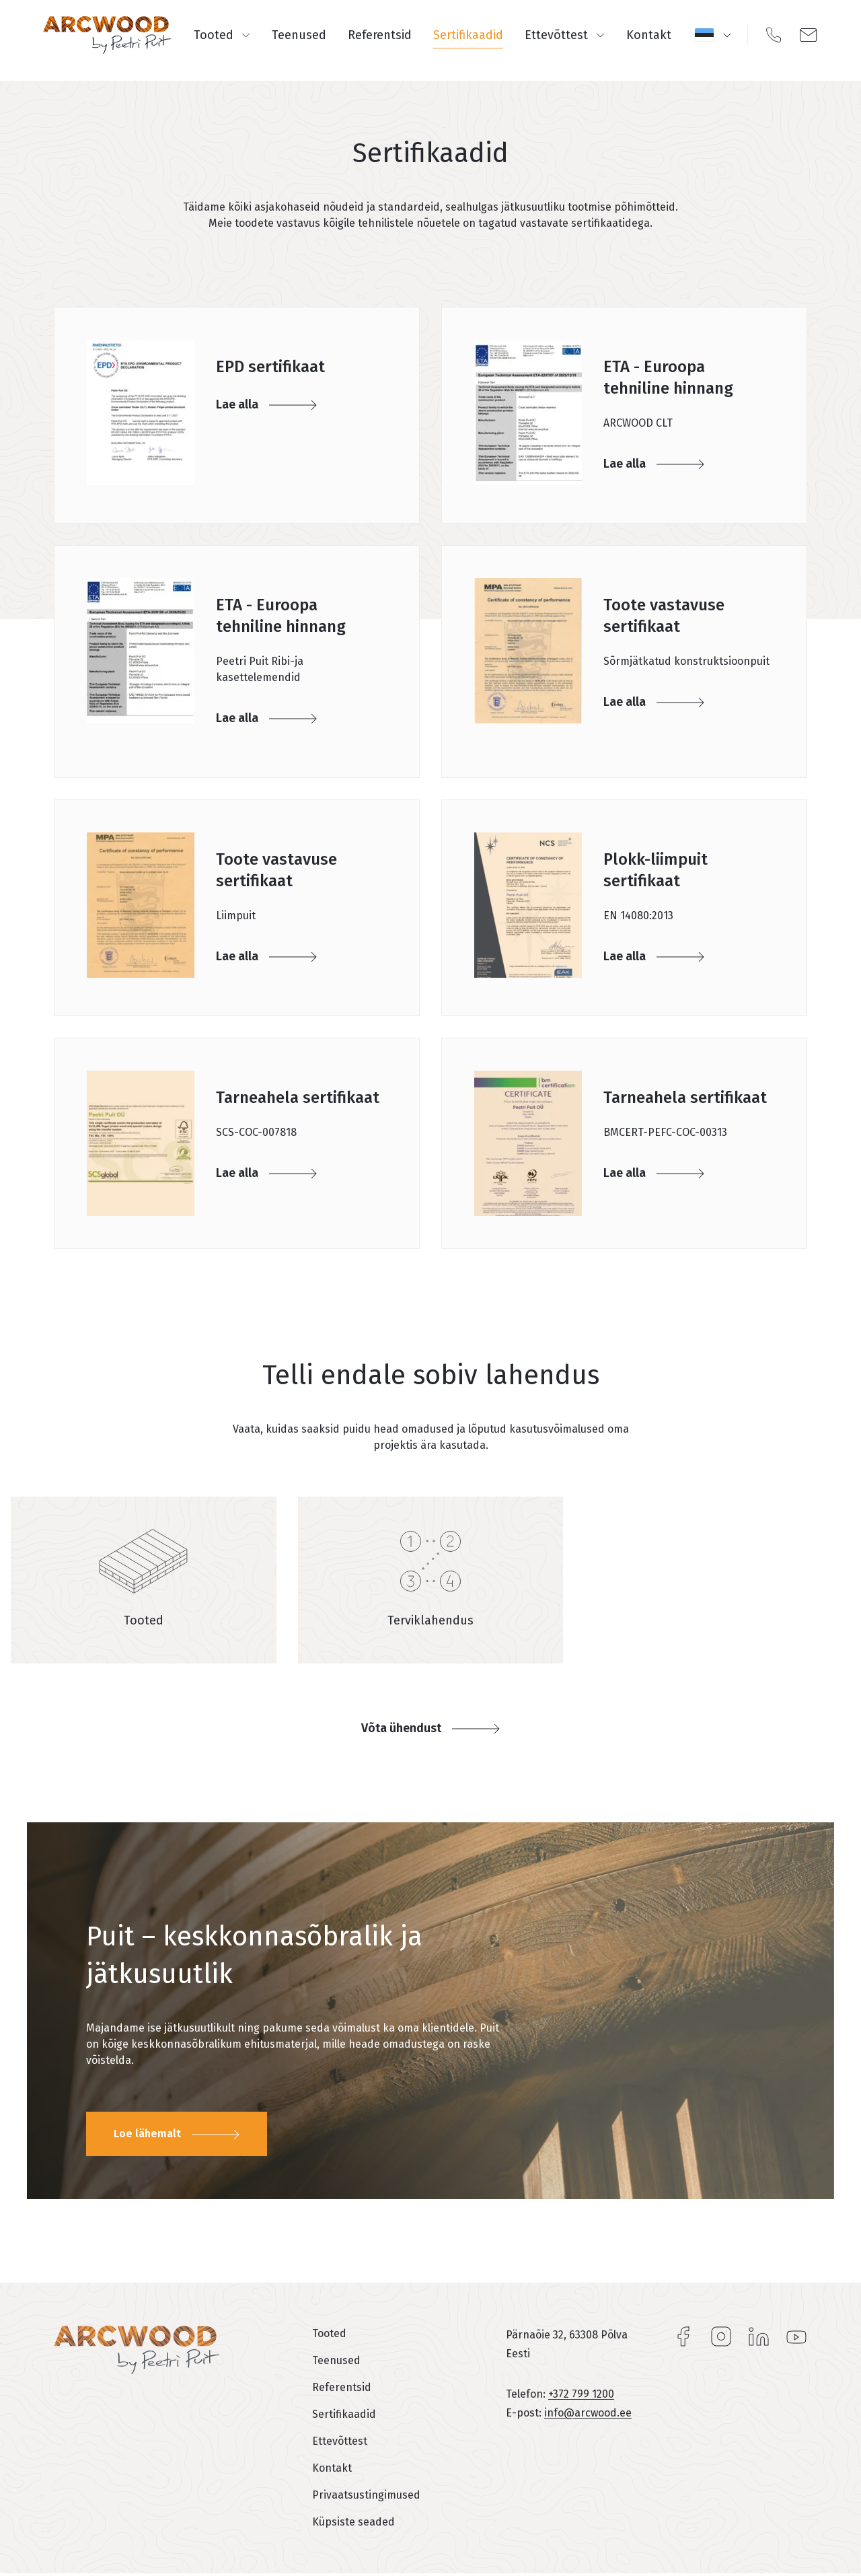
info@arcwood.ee (588, 2412)
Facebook (683, 2336)
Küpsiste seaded (353, 2521)
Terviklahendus (430, 1620)
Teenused (299, 35)
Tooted (222, 35)
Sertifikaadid (468, 35)
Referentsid (380, 35)
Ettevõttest (565, 35)
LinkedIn (759, 2336)
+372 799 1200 (581, 2394)
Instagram (721, 2336)
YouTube (796, 2336)
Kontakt (648, 35)
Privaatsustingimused (366, 2495)
